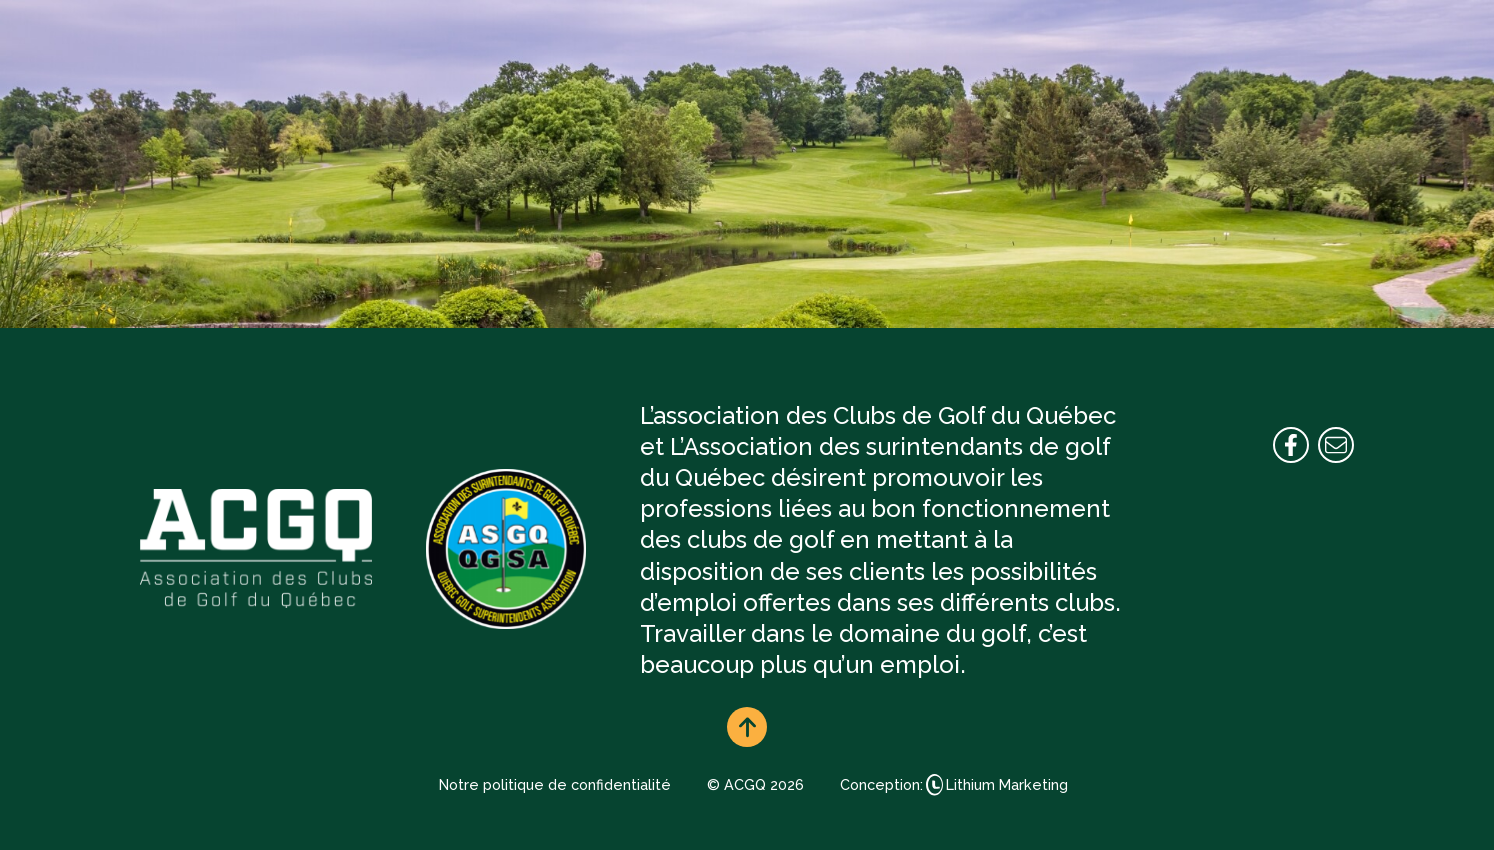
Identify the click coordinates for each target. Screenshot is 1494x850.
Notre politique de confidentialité (555, 784)
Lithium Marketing (1007, 784)
